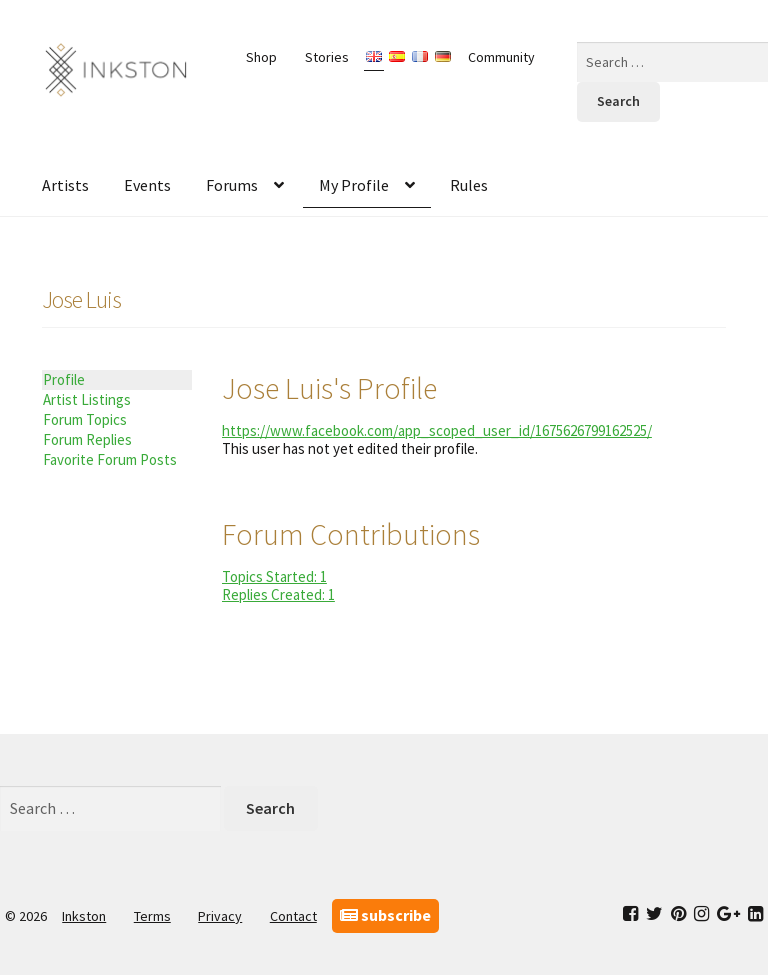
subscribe (385, 915)
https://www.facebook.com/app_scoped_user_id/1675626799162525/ (437, 430)
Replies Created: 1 (278, 594)
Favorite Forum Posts (110, 459)
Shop (261, 57)
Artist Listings (87, 399)
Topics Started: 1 (274, 576)
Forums (232, 185)
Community (501, 57)
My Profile (354, 185)
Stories (327, 57)
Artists (65, 185)
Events (147, 185)
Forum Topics (85, 419)
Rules (469, 185)
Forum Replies (87, 439)
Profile (64, 379)
